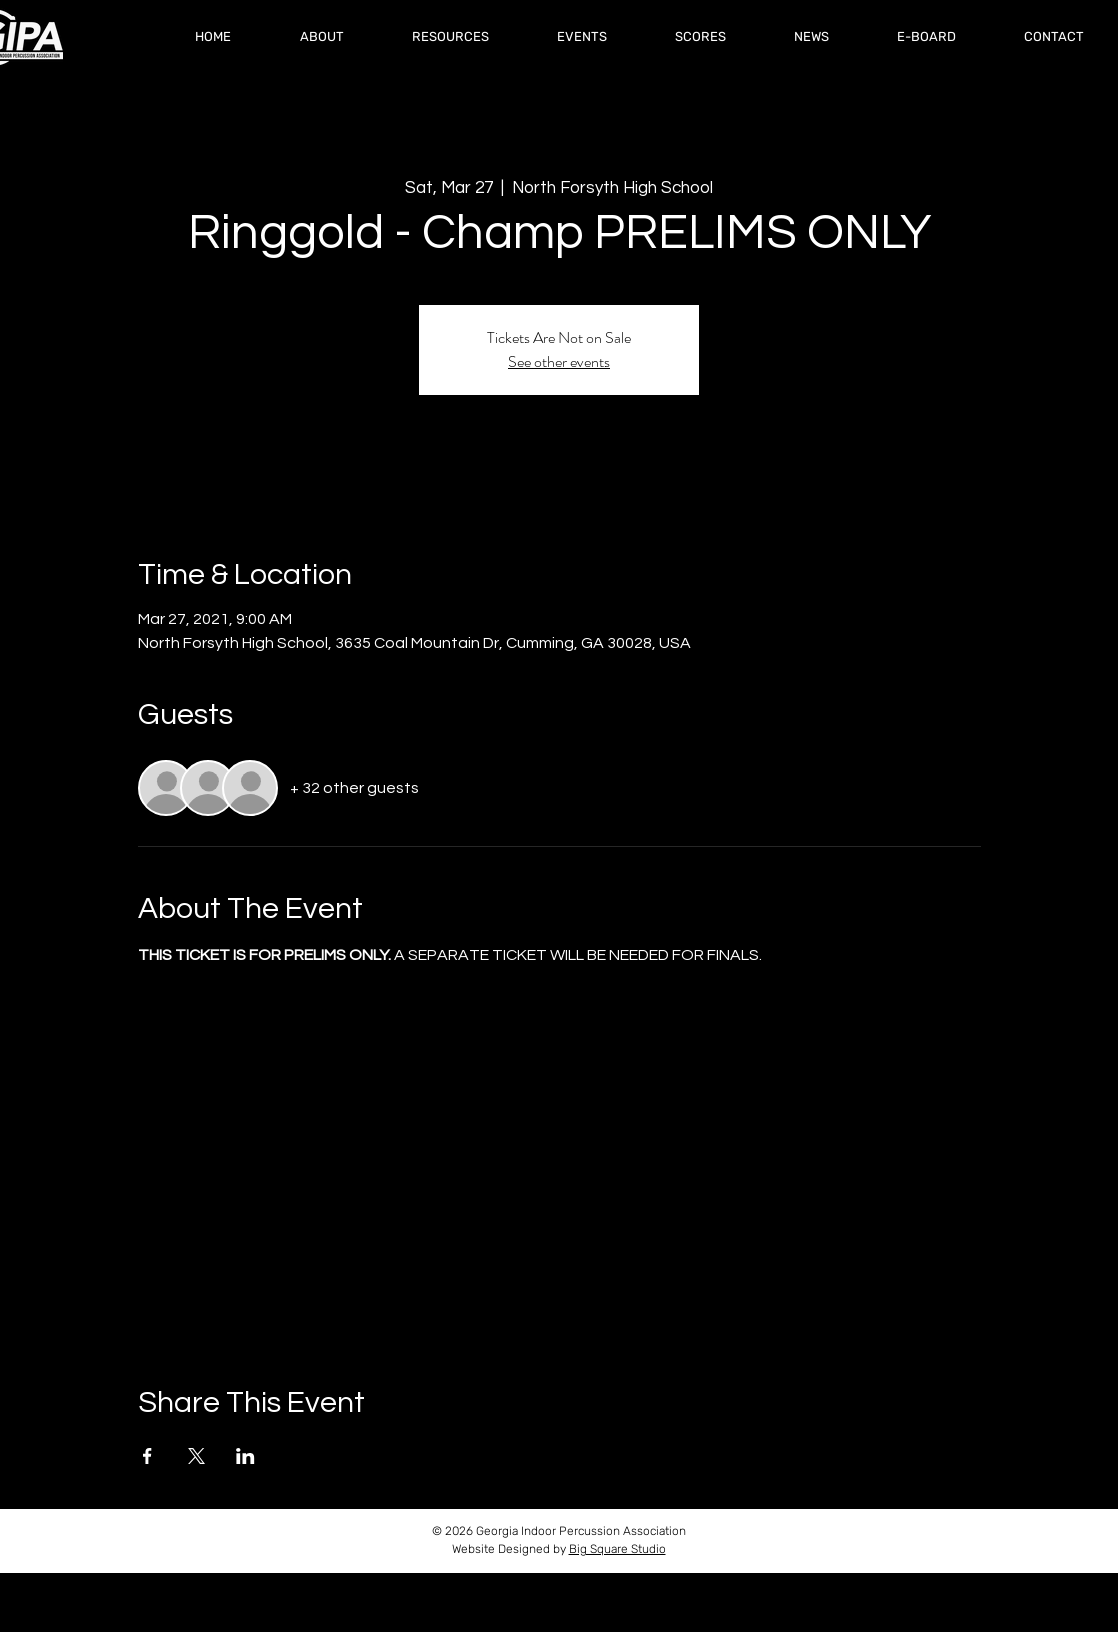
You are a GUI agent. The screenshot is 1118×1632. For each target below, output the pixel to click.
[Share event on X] (196, 1456)
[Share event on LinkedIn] (245, 1456)
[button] (700, 37)
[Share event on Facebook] (147, 1456)
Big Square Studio (617, 1549)
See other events (559, 361)
